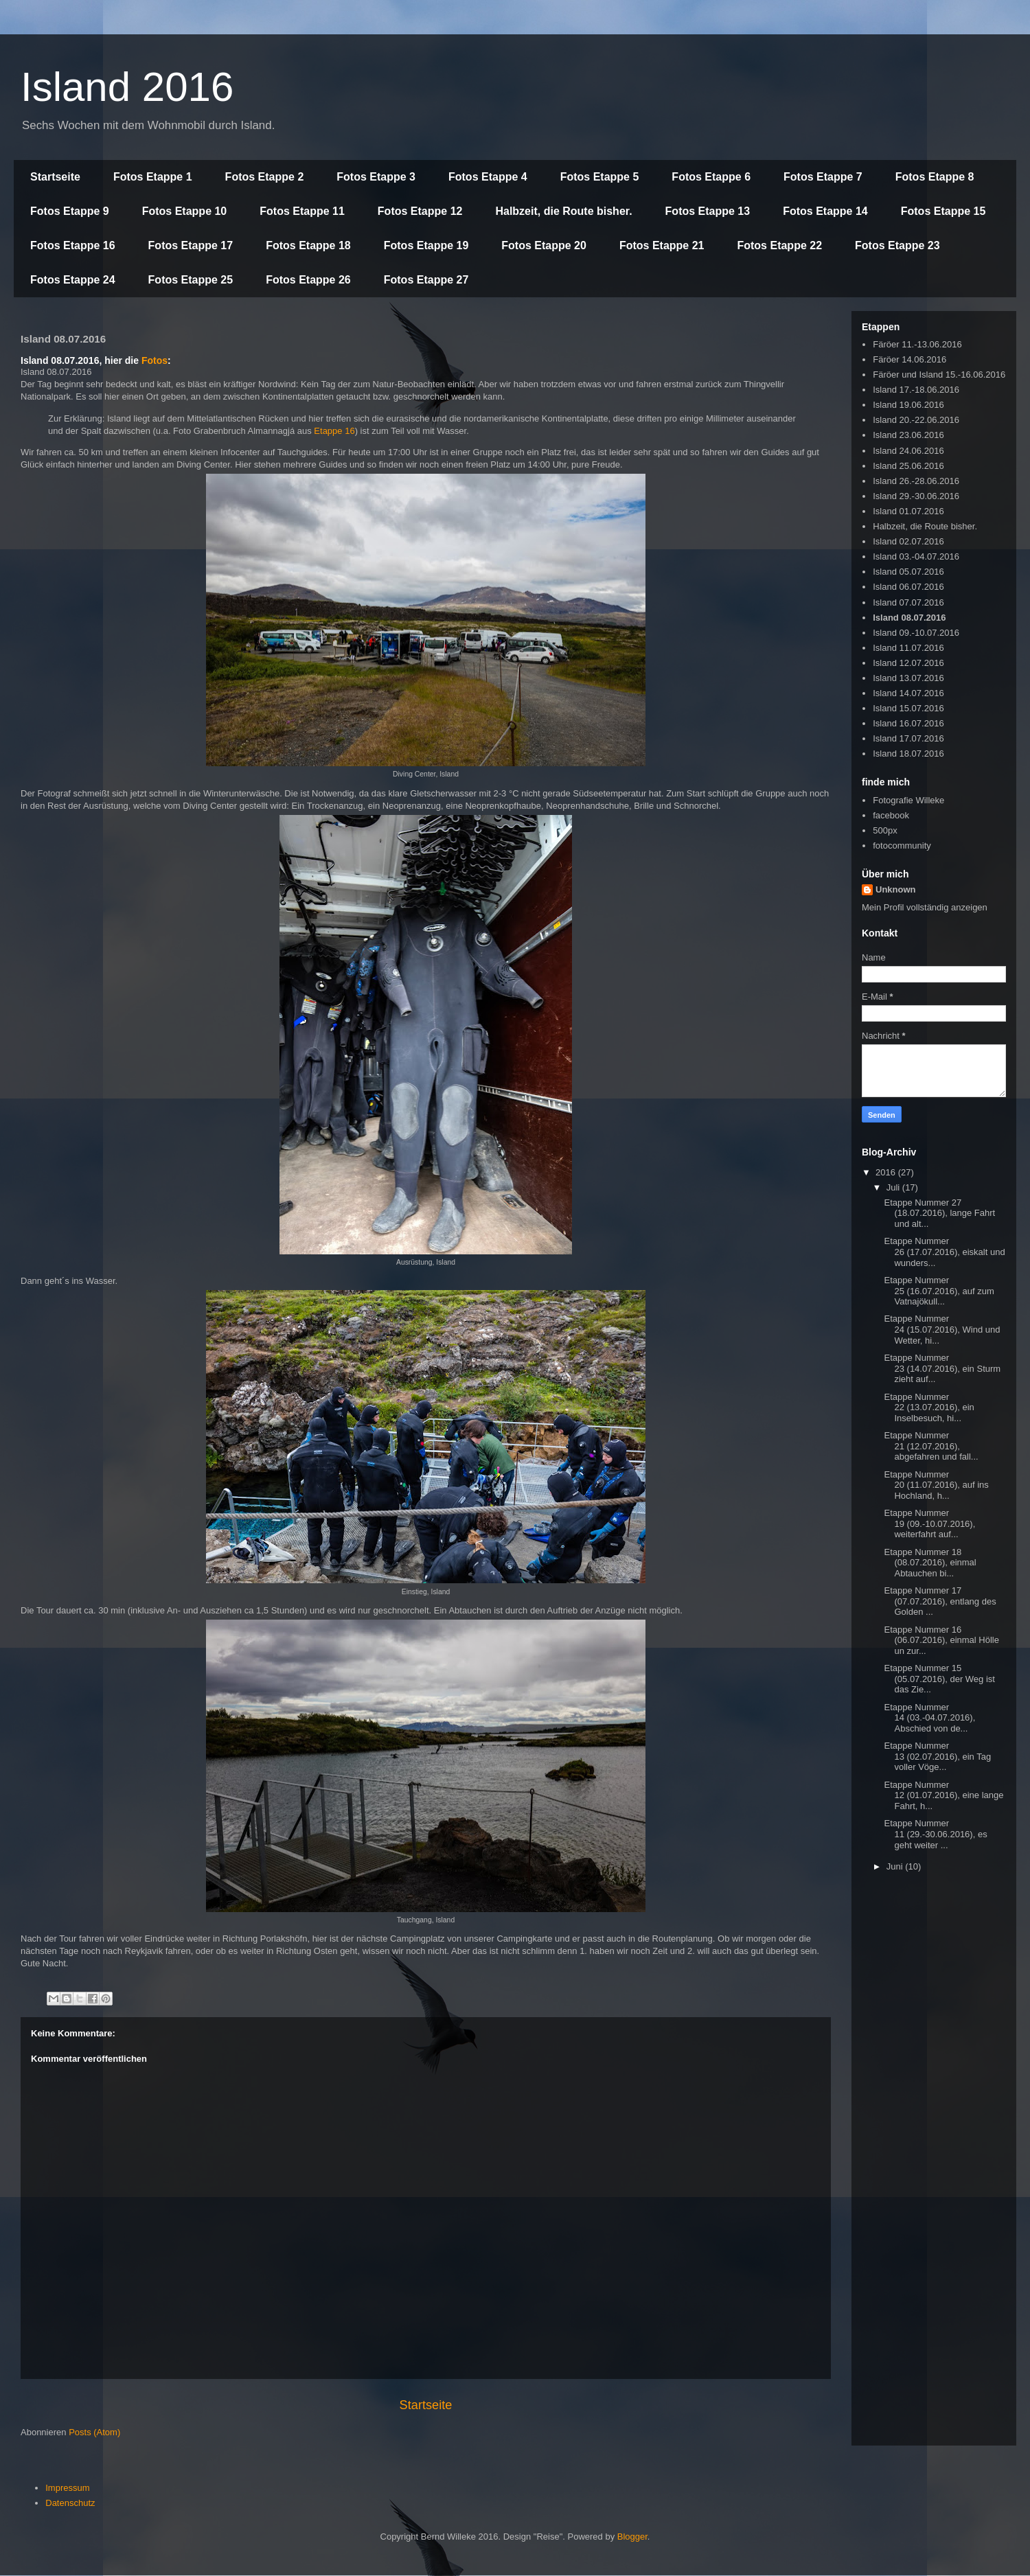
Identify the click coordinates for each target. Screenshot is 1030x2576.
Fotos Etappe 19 (426, 245)
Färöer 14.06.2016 (909, 359)
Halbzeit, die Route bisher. (563, 211)
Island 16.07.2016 (908, 723)
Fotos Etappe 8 (934, 177)
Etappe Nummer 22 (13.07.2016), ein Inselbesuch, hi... (929, 1407)
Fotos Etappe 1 (152, 177)
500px (885, 830)
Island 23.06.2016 (908, 435)
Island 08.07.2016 (909, 617)
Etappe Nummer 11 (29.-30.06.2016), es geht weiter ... (935, 1834)
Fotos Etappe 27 (426, 280)
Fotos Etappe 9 (69, 211)
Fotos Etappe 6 (711, 177)
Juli (894, 1187)
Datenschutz (70, 2503)
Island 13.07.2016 (908, 678)
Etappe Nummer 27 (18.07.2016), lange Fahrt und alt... (939, 1213)
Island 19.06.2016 (908, 405)
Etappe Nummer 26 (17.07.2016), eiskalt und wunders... (944, 1251)
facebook (891, 815)
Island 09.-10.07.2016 (916, 633)
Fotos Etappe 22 (779, 245)
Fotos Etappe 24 (72, 280)
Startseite (55, 177)
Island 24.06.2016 (908, 451)
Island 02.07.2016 (908, 541)
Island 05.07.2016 (908, 571)
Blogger (632, 2536)
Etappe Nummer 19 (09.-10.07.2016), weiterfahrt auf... (929, 1523)
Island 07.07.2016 (908, 602)
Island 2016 (127, 87)
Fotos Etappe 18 (308, 245)
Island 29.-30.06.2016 (916, 496)
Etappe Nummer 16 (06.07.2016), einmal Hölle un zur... (941, 1640)
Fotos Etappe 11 (302, 211)
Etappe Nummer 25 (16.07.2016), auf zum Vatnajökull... (939, 1291)
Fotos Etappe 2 (264, 177)
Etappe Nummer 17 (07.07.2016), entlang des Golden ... (940, 1601)
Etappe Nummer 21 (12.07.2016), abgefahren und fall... (931, 1446)
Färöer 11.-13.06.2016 (917, 344)
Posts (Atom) (94, 2432)
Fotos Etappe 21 (662, 245)
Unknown (896, 889)
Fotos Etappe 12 (420, 211)
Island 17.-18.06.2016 (916, 389)
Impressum (67, 2488)
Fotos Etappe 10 (184, 211)
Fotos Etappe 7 (822, 177)
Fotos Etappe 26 (308, 280)
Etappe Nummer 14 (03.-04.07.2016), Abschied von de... (929, 1718)
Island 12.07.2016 (908, 663)
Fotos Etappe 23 (897, 245)
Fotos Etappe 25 (190, 280)
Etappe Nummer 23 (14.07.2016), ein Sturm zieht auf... (942, 1368)
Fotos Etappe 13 (708, 211)
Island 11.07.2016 (908, 648)
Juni (895, 1866)
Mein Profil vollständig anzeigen (924, 907)
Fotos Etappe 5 (599, 177)
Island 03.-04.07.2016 (916, 556)
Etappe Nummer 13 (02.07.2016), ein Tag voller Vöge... (937, 1756)
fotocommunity (902, 845)
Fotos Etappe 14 (825, 211)
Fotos (154, 360)
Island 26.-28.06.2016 (916, 481)
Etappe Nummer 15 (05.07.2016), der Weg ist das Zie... (939, 1678)
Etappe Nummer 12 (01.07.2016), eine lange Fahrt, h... (943, 1795)
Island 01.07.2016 (908, 511)
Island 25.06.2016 (908, 466)
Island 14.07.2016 (908, 693)
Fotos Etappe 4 (487, 177)
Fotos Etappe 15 (943, 211)
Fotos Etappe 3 (375, 177)
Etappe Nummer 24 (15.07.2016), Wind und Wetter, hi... (942, 1329)
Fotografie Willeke (908, 800)
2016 (887, 1172)
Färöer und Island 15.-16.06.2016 (939, 374)
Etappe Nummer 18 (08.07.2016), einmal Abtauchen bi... (930, 1562)
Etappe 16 (334, 431)
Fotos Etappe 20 (543, 245)
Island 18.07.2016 (908, 753)
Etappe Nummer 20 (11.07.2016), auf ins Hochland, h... (936, 1485)
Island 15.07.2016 (908, 708)
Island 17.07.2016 (908, 738)
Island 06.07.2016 (908, 587)
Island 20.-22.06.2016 (916, 420)
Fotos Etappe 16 (72, 245)
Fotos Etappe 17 (190, 245)
